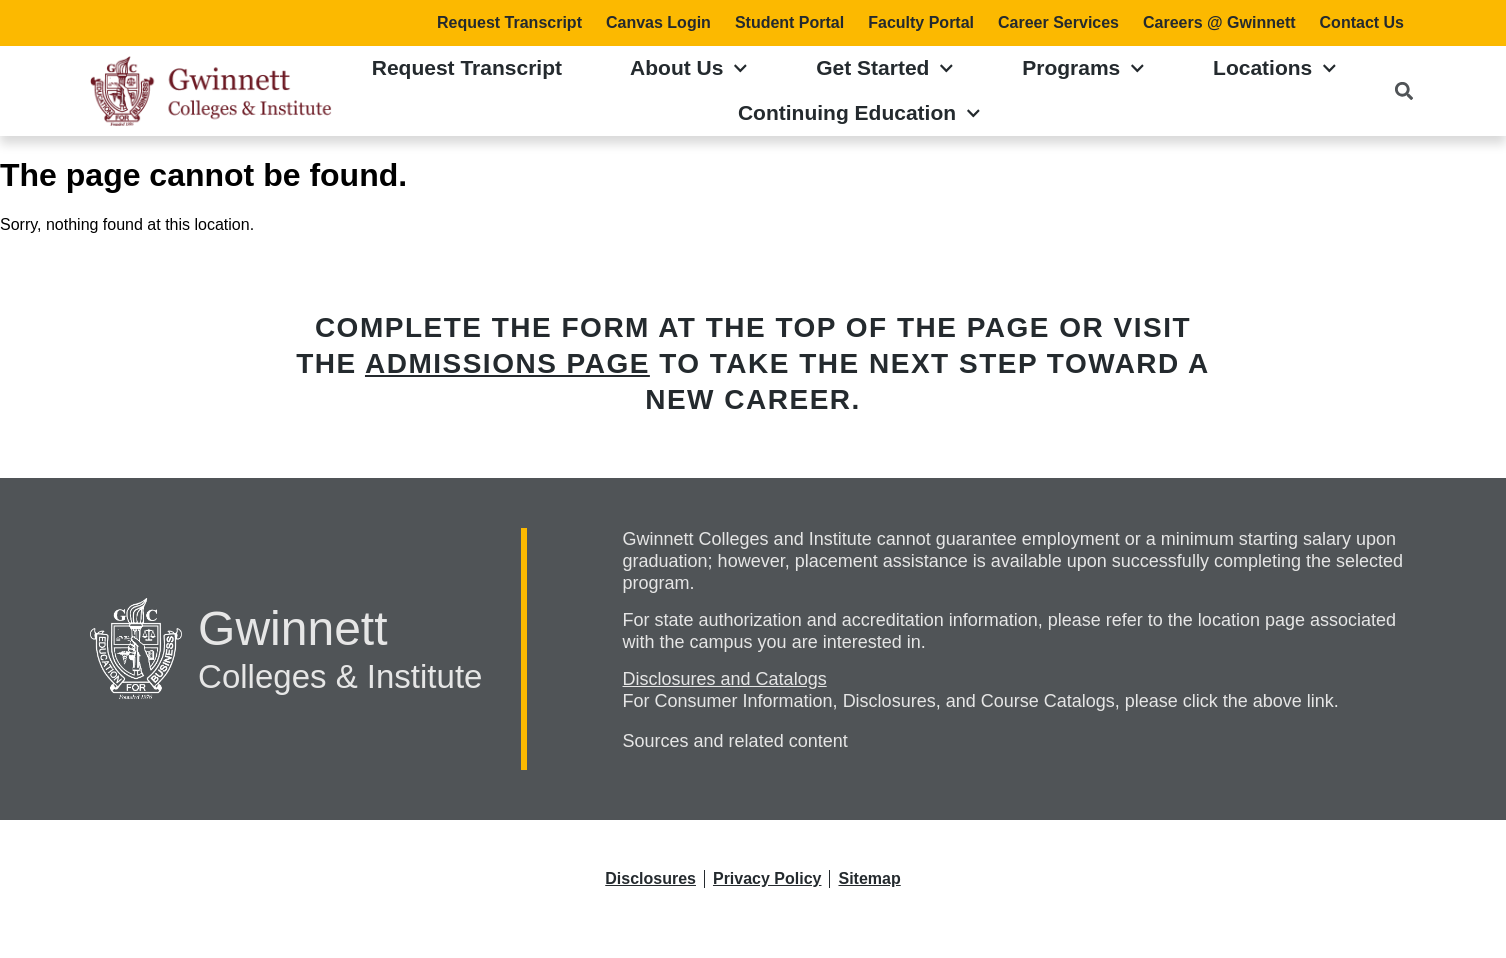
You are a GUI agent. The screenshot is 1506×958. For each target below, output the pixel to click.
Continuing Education (859, 113)
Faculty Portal (921, 22)
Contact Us (1362, 22)
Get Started (885, 68)
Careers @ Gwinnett (1219, 22)
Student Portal (789, 22)
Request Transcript (509, 22)
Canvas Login (658, 22)
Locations (1275, 68)
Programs (1083, 68)
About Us (689, 68)
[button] (1403, 90)
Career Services (1058, 22)
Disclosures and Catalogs (725, 679)
